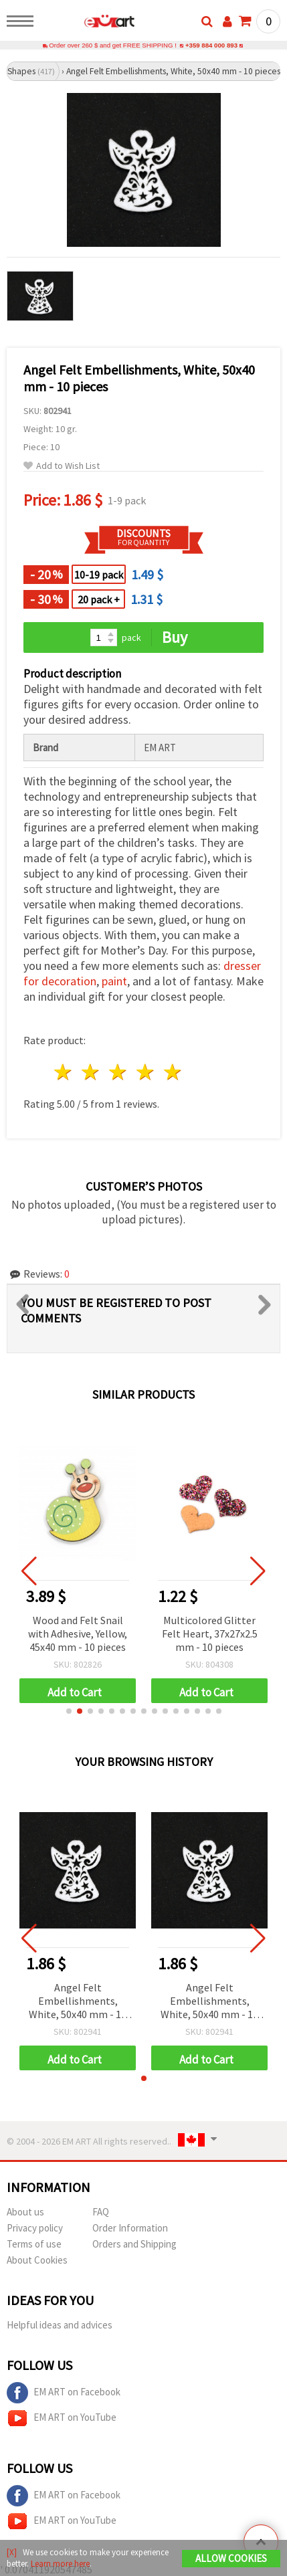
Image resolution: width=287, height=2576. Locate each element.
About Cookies (37, 2260)
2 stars (91, 1072)
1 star (64, 1072)
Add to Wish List (61, 466)
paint (114, 981)
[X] (12, 2552)
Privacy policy (35, 2227)
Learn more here (60, 2563)
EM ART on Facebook (63, 2392)
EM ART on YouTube (61, 2418)
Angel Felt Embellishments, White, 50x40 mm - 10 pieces (77, 2002)
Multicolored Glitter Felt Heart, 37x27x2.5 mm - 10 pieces (210, 1633)
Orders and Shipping (134, 2244)
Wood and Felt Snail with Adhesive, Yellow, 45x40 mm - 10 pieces (78, 1633)
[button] (69, 1711)
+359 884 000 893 (211, 45)
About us (25, 2211)
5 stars (173, 1072)
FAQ (100, 2211)
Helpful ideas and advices (59, 2324)
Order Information (130, 2227)
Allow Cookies (231, 2558)
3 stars (118, 1072)
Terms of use (34, 2244)
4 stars (145, 1072)
